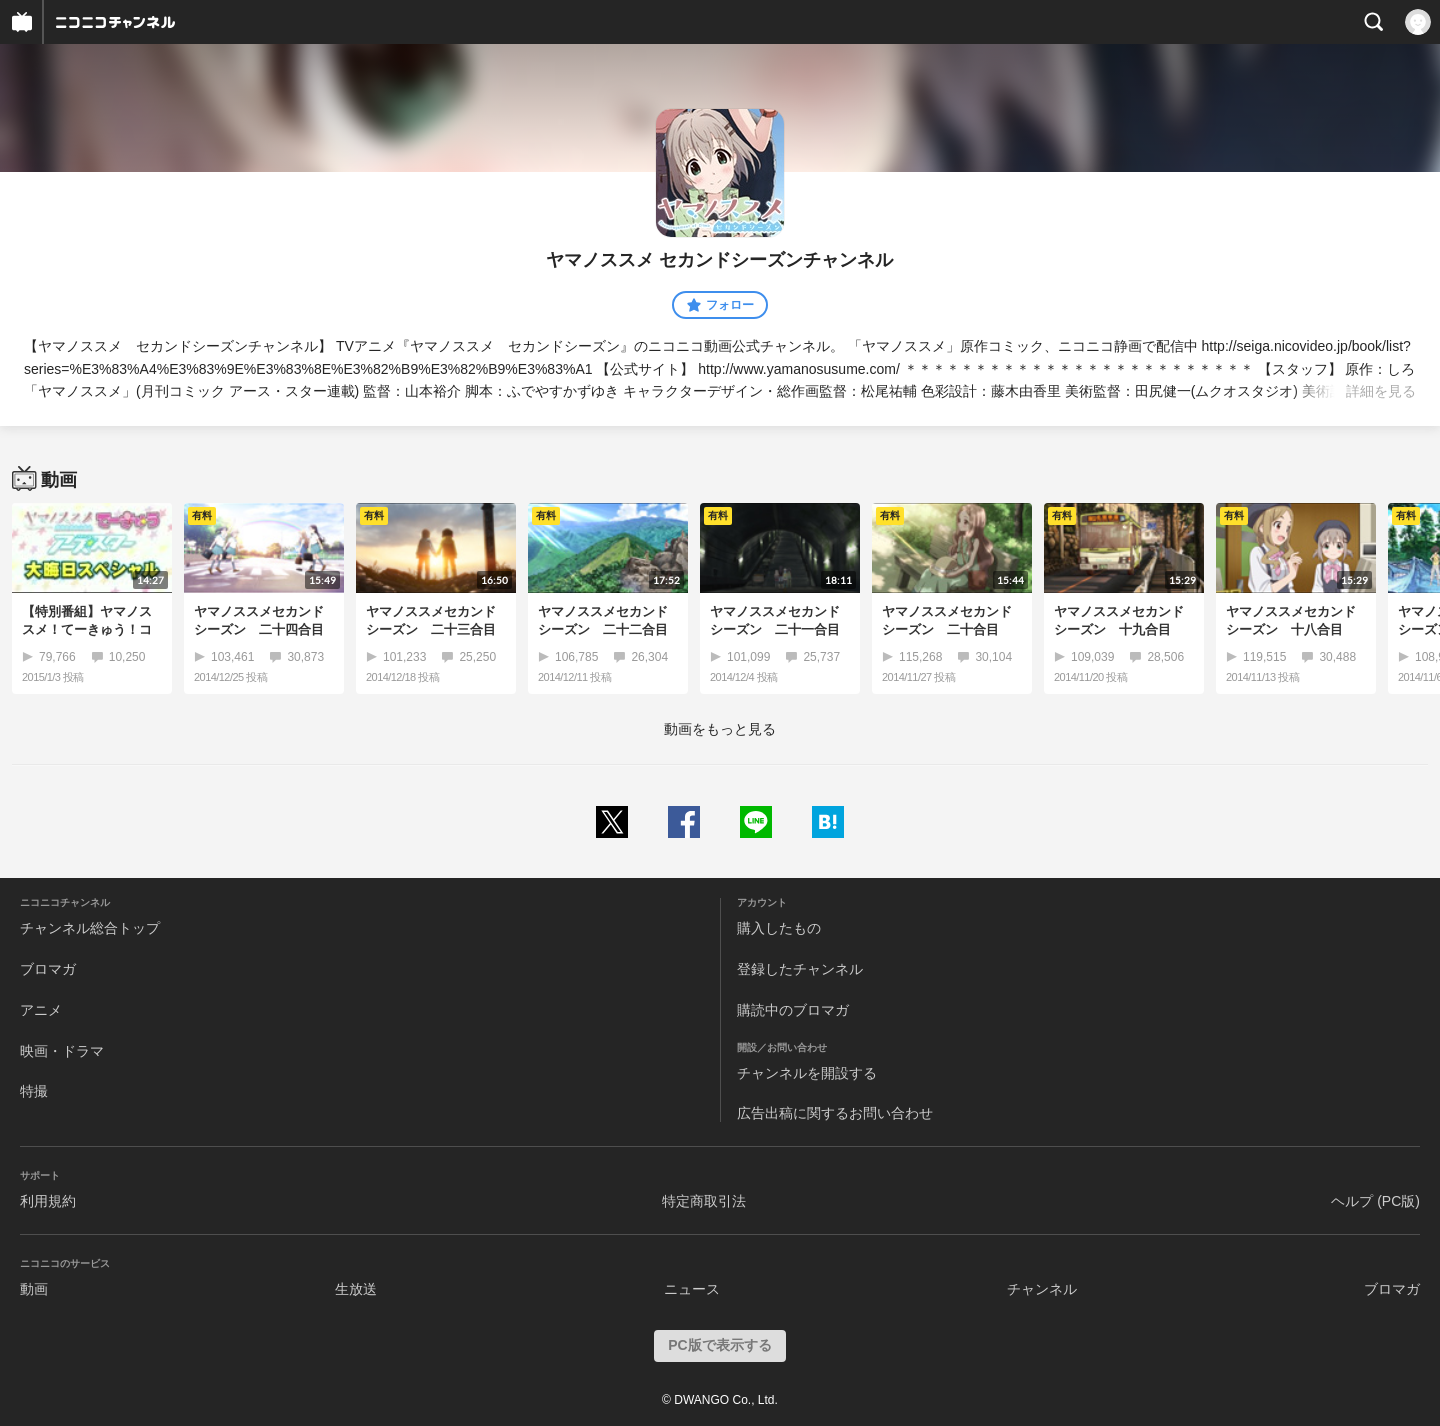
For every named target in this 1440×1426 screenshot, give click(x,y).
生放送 (356, 1289)
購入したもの (779, 928)
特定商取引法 (704, 1201)
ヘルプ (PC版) (1375, 1201)
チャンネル (1042, 1289)
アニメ (41, 1010)
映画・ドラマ (62, 1051)
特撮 (34, 1091)
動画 (34, 1289)
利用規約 (48, 1201)
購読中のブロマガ (793, 1010)
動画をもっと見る (720, 729)
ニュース (692, 1289)
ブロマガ (48, 969)
